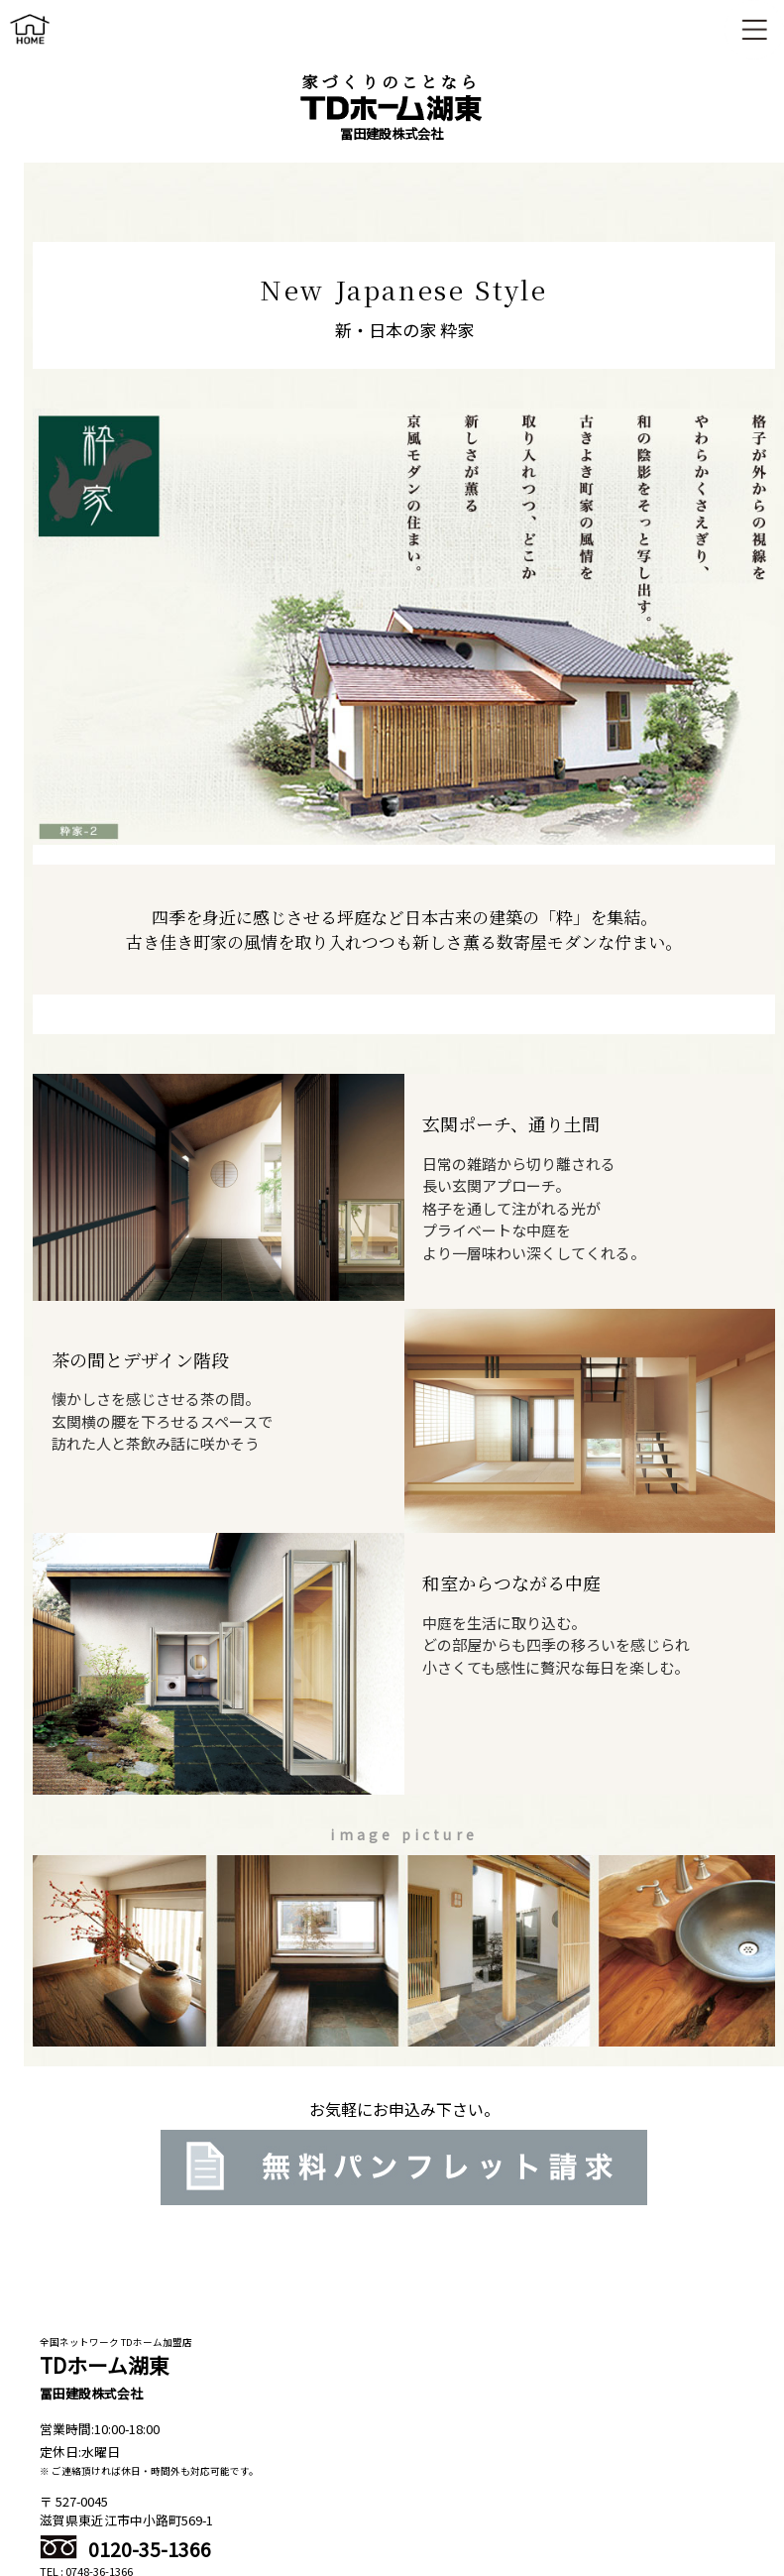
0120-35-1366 (125, 2549)
